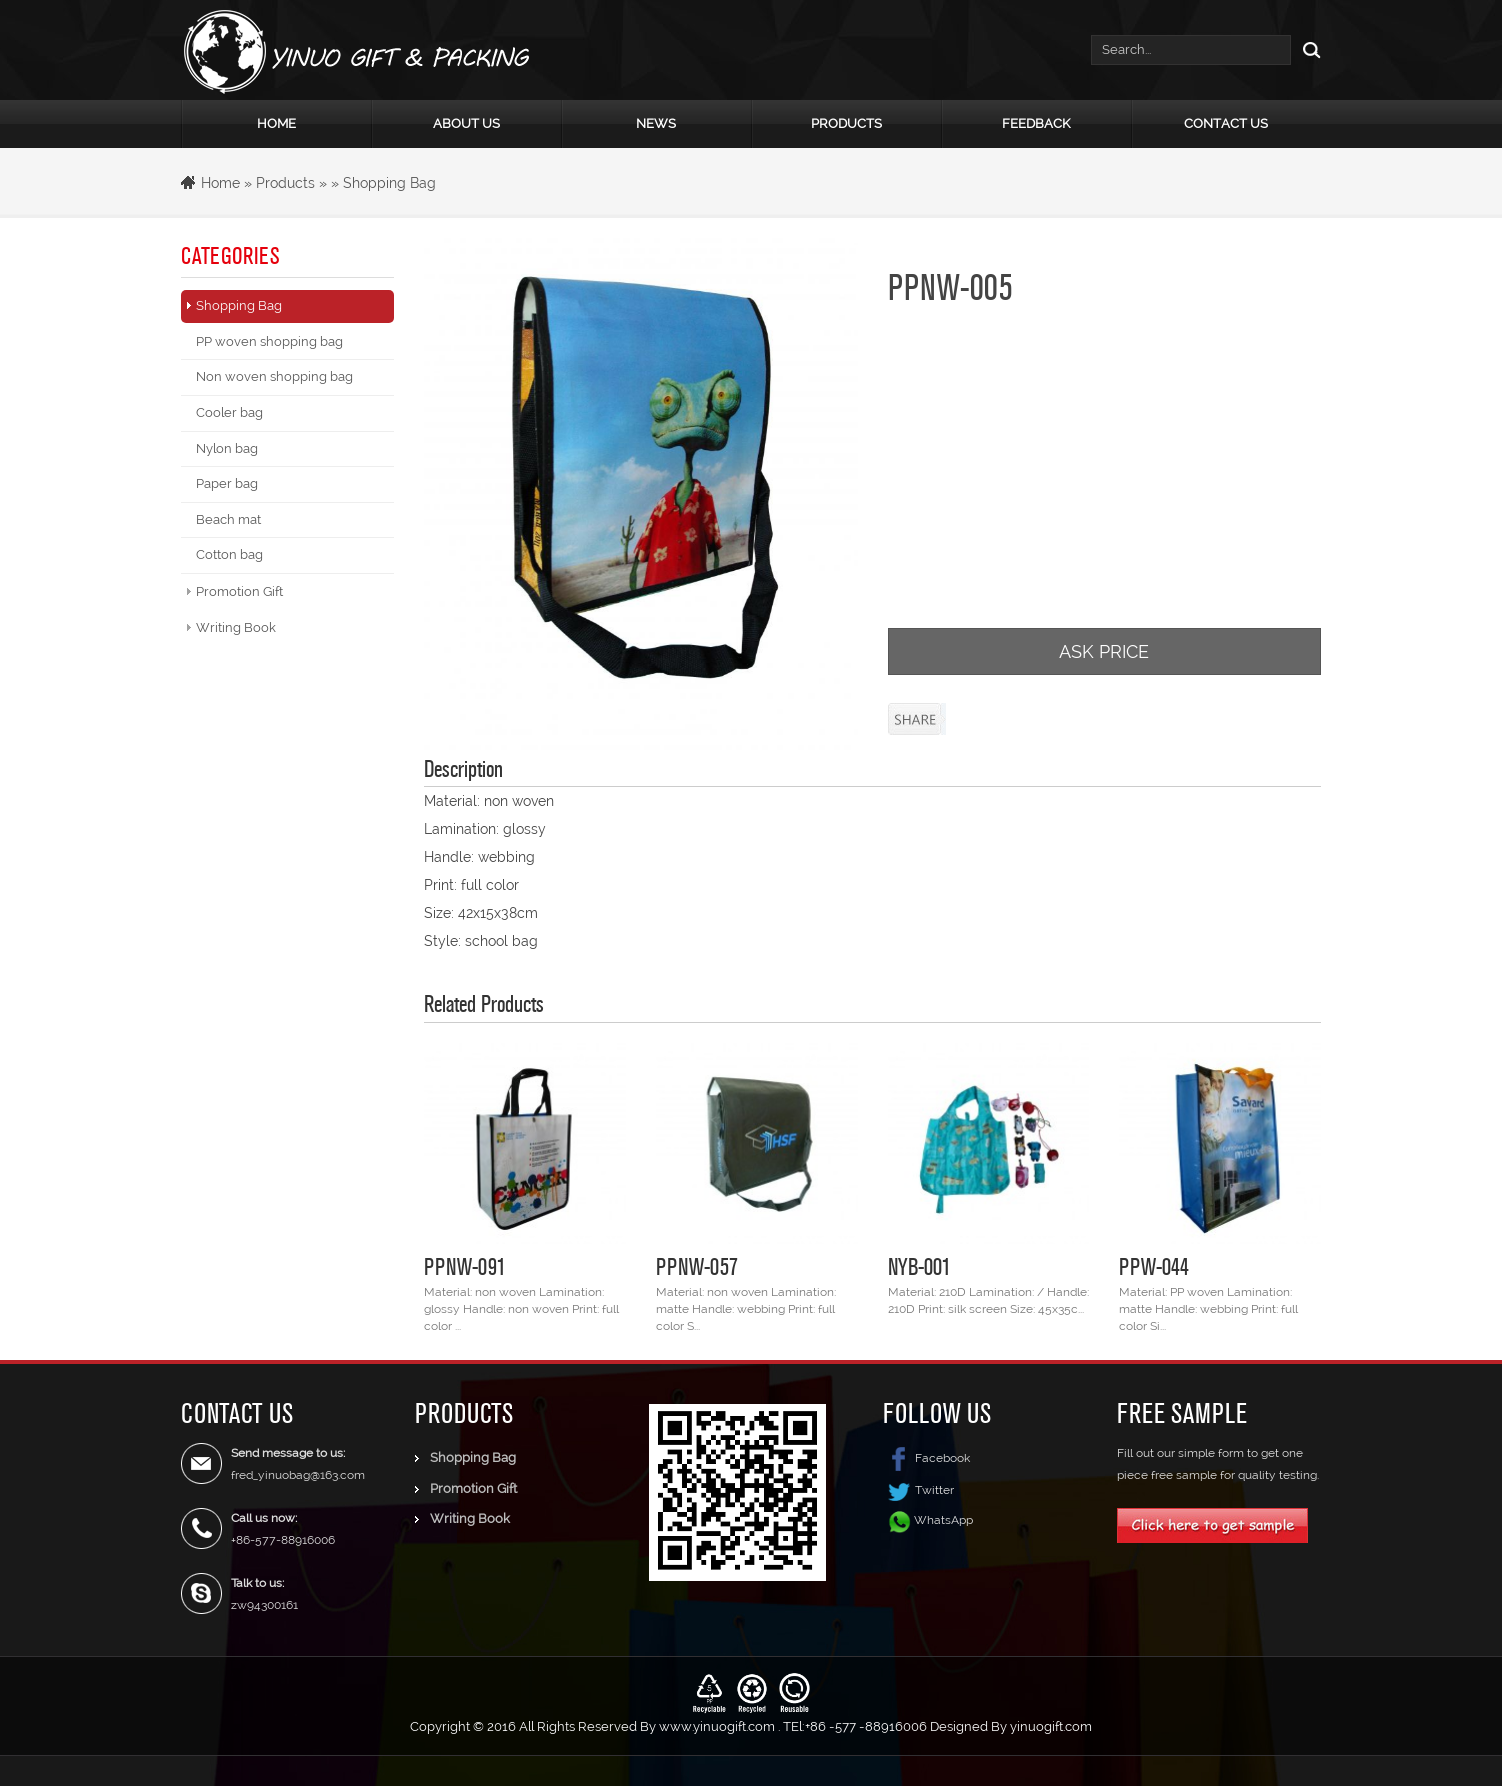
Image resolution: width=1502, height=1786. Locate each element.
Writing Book (236, 627)
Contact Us (1226, 123)
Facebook (926, 1458)
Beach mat (228, 519)
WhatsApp (943, 1520)
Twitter (918, 1490)
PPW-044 (1154, 1266)
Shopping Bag (389, 183)
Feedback (1036, 123)
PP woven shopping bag (269, 341)
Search (1306, 50)
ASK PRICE (1104, 651)
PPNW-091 (465, 1266)
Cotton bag (229, 554)
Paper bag (227, 483)
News (656, 123)
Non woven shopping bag (274, 376)
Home (276, 123)
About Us (466, 123)
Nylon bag (227, 448)
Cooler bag (229, 412)
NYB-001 (919, 1266)
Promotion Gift (239, 591)
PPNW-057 (697, 1266)
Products (846, 123)
